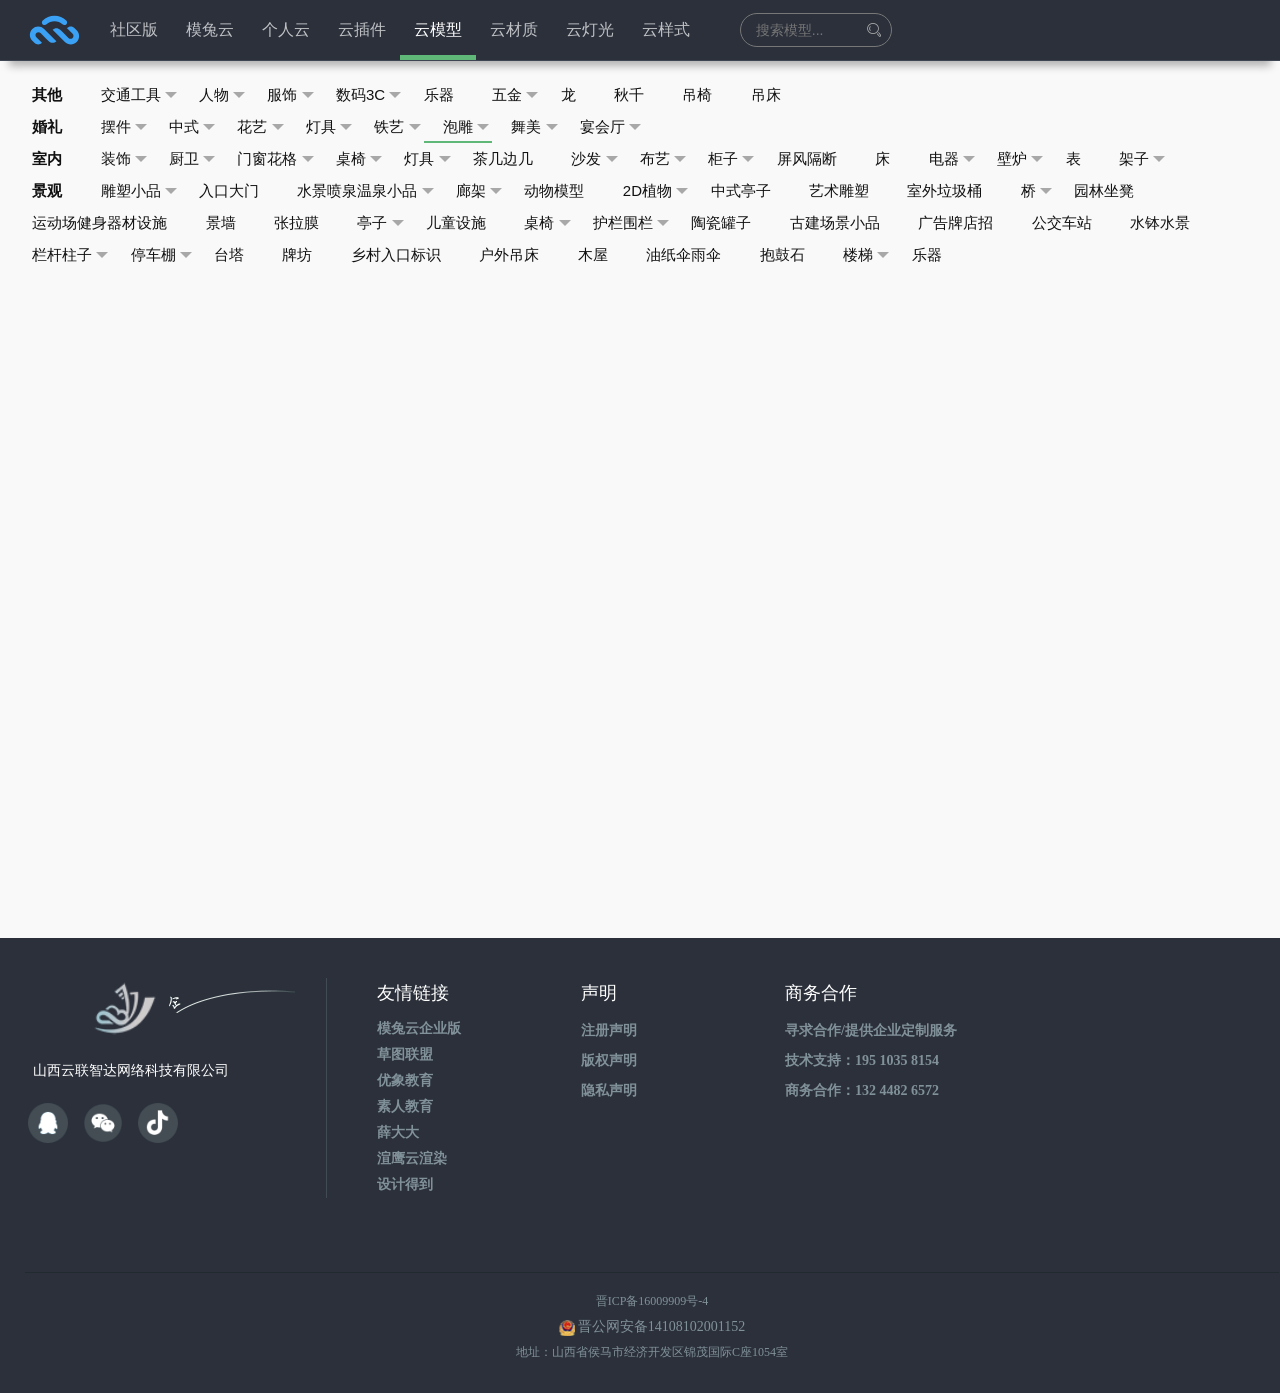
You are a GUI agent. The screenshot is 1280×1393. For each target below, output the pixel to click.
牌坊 (303, 254)
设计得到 (405, 1184)
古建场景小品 (848, 222)
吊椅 (712, 94)
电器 (971, 159)
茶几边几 (513, 158)
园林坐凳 (1122, 190)
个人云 (286, 29)
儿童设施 (463, 222)
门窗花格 (281, 159)
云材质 (514, 29)
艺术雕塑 (852, 190)
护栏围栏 (641, 223)
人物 (226, 95)
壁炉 (1041, 159)
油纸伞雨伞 (695, 254)
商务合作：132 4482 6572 (862, 1090)
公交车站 (1078, 222)
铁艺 (406, 127)
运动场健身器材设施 (100, 222)
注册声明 (609, 1030)
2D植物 (666, 191)
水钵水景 (1178, 222)
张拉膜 (300, 222)
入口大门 (233, 190)
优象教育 (405, 1080)
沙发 (606, 159)
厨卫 (196, 159)
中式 (196, 127)
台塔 (233, 254)
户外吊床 (518, 254)
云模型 (438, 29)
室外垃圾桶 (959, 190)
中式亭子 (752, 190)
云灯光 (590, 29)
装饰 (126, 159)
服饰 (296, 95)
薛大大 (398, 1132)
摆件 (126, 127)
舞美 (546, 127)
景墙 (223, 222)
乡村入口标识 (403, 254)
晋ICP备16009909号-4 (652, 1301)
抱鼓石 (795, 254)
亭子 (386, 223)
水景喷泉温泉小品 (371, 191)
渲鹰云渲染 (412, 1158)
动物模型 (563, 190)
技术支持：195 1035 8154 (862, 1060)
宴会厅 (624, 127)
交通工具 (141, 95)
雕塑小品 (141, 191)
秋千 (642, 94)
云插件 (362, 29)
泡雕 (476, 127)
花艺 (266, 127)
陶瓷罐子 (733, 222)
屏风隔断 (823, 158)
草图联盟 (405, 1054)
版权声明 (609, 1060)
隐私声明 (609, 1090)
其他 (48, 94)
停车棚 (164, 255)
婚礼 (48, 126)
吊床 (782, 94)
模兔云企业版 (419, 1028)
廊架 (486, 191)
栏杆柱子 (71, 255)
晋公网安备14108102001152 (661, 1326)
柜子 (746, 159)
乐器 (447, 94)
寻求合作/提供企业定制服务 (871, 1030)
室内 (48, 158)
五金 (525, 95)
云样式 (666, 29)
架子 (1166, 159)
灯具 (336, 127)
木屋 (603, 254)
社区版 (134, 29)
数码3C (376, 95)
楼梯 (881, 255)
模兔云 (210, 29)
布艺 (676, 159)
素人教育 (405, 1106)
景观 (48, 190)
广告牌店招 (970, 222)
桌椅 (366, 159)
